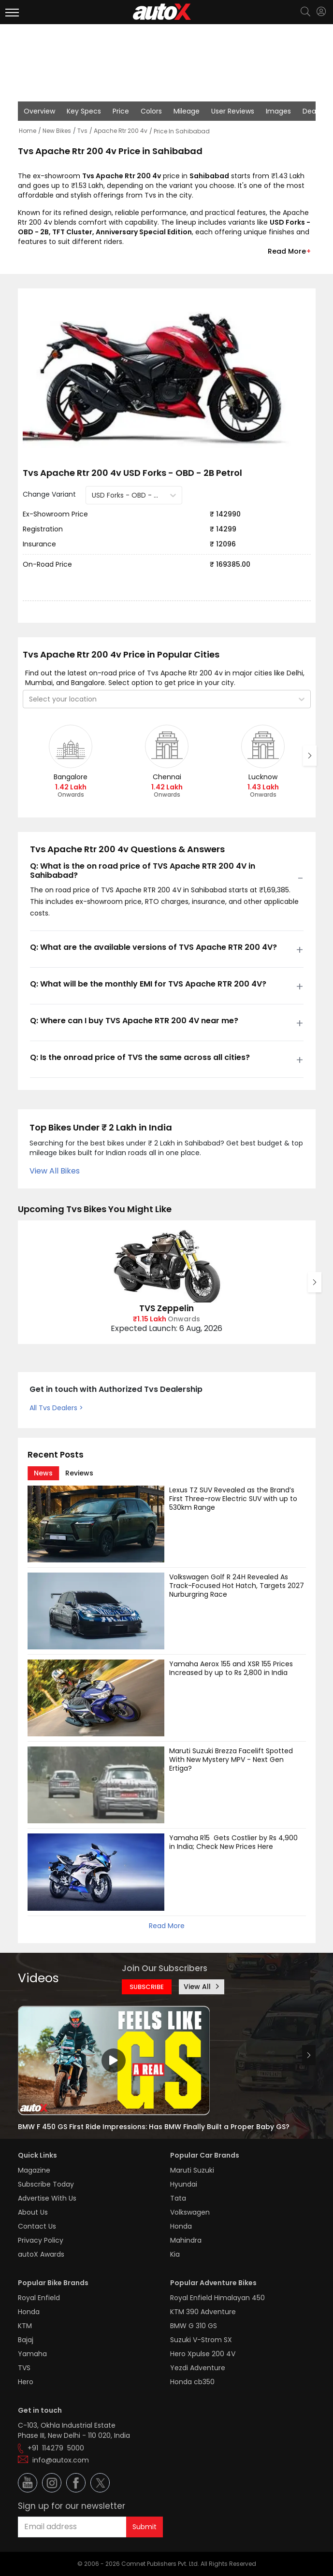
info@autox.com (60, 2460)
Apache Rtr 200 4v (120, 131)
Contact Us (37, 2226)
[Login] (321, 11)
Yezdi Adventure (197, 2368)
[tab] (43, 1473)
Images (278, 111)
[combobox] (93, 495)
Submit (144, 2527)
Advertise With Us (47, 2198)
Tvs (82, 131)
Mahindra (186, 2240)
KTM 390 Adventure (203, 2312)
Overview (39, 111)
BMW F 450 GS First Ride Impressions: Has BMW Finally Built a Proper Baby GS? (154, 2127)
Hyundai (183, 2184)
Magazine (34, 2170)
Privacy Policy (40, 2240)
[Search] (305, 12)
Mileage (187, 111)
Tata (178, 2198)
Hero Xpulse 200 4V (202, 2354)
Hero (25, 2382)
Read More (287, 251)
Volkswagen (190, 2212)
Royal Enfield (39, 2298)
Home (27, 131)
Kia (175, 2254)
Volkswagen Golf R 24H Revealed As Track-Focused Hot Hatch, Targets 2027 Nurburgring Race (237, 1585)
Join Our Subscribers (164, 1968)
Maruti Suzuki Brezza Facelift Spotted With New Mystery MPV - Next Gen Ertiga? (232, 1759)
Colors (151, 111)
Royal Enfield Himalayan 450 (217, 2298)
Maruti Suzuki (192, 2170)
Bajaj (25, 2340)
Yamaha (32, 2354)
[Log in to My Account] (321, 11)
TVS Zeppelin (166, 1308)
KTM (25, 2326)
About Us (33, 2212)
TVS (24, 2368)
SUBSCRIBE (147, 1986)
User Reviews (232, 111)
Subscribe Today (46, 2184)
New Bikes (57, 131)
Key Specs (84, 111)
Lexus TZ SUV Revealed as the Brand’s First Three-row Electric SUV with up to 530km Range (234, 1498)
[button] (321, 11)
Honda (181, 2226)
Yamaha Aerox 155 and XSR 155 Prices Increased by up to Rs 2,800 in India (232, 1668)
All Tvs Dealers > (56, 1408)
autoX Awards (41, 2254)
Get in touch (40, 2410)
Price (121, 111)
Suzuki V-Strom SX (201, 2340)
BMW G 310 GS (193, 2326)
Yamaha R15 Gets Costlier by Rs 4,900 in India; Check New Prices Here (234, 1842)
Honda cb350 (192, 2382)
